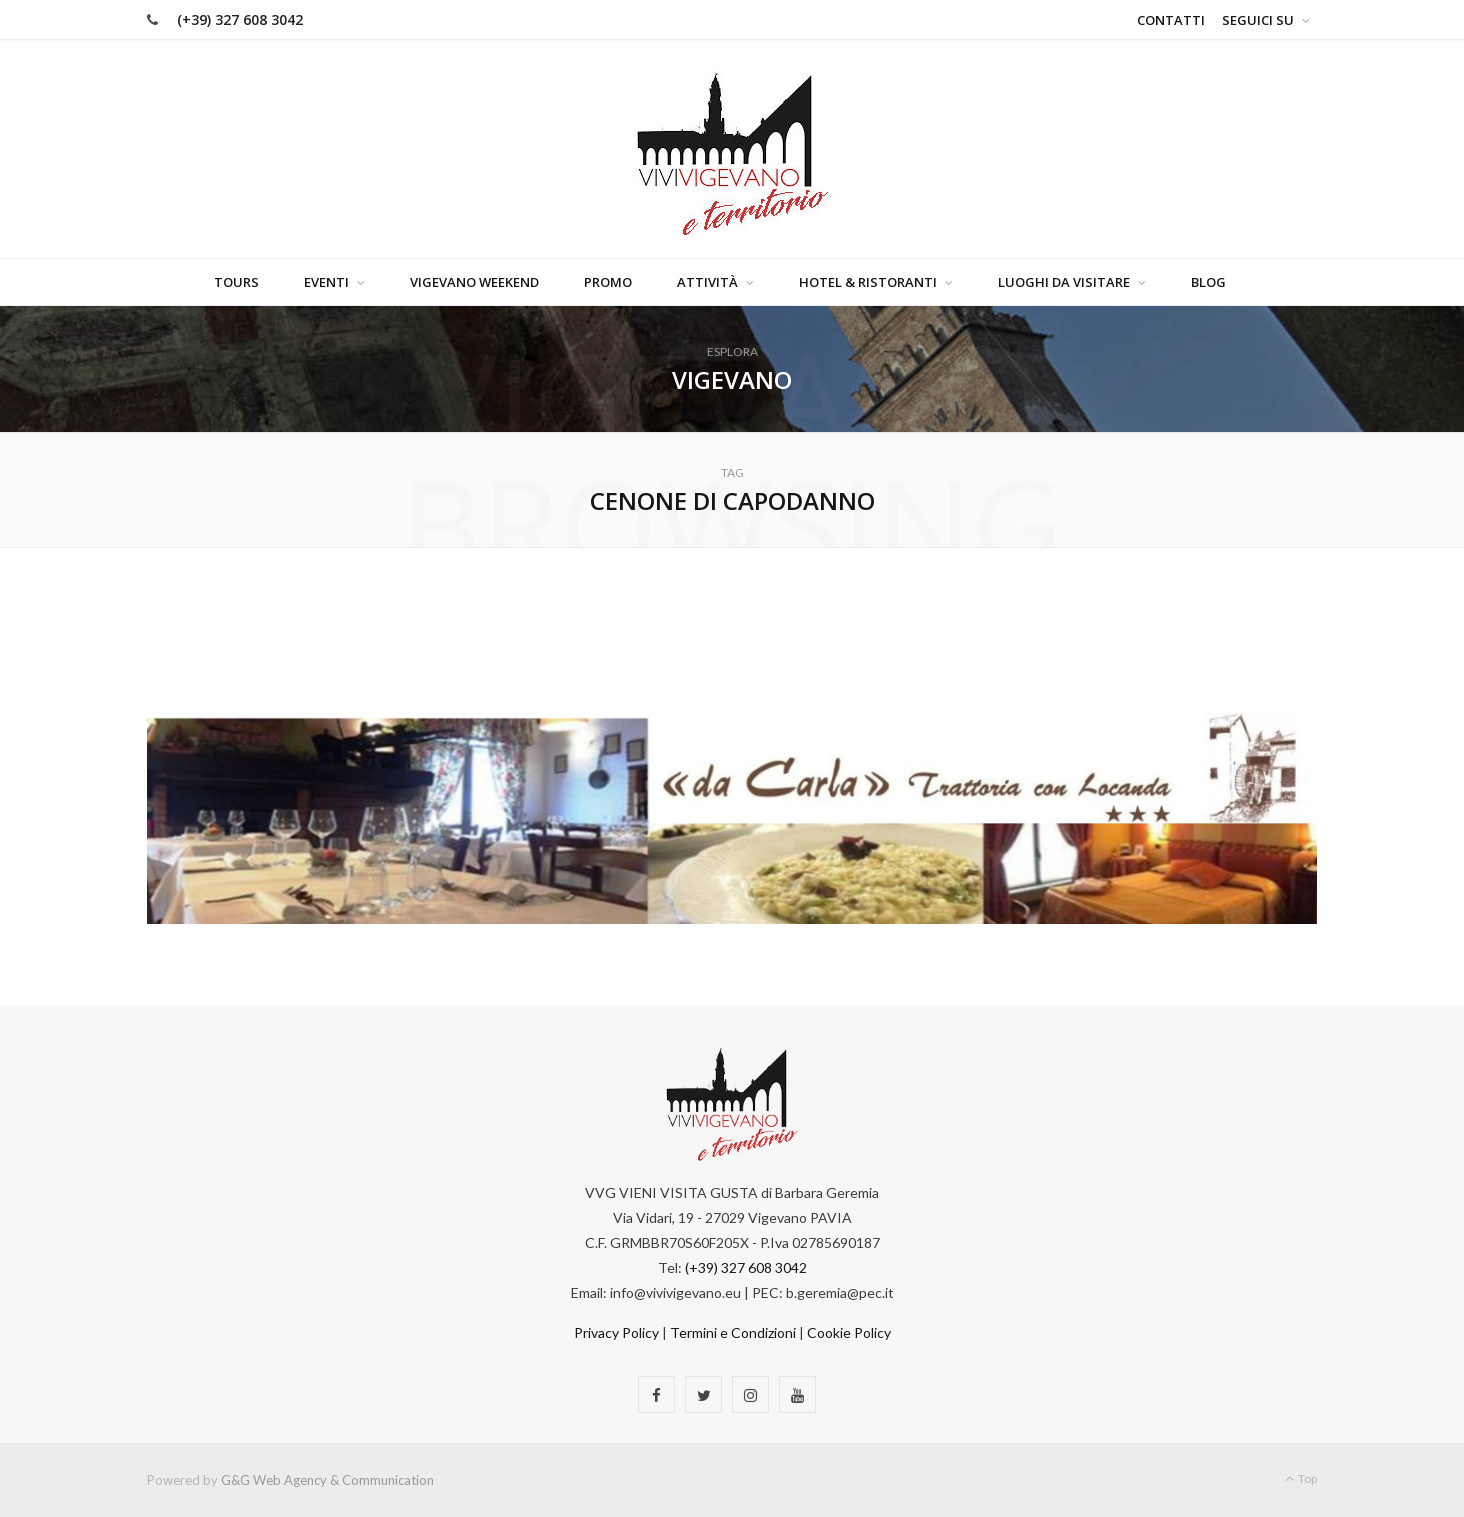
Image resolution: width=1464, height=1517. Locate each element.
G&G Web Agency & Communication (327, 1480)
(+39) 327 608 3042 (240, 19)
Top (1301, 1478)
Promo (608, 282)
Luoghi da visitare (1064, 282)
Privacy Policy (616, 1332)
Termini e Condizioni (733, 1332)
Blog (1208, 282)
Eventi (326, 282)
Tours (236, 282)
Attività (707, 282)
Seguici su (1258, 20)
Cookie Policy (849, 1332)
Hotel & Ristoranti (868, 282)
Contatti (1171, 20)
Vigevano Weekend (474, 282)
